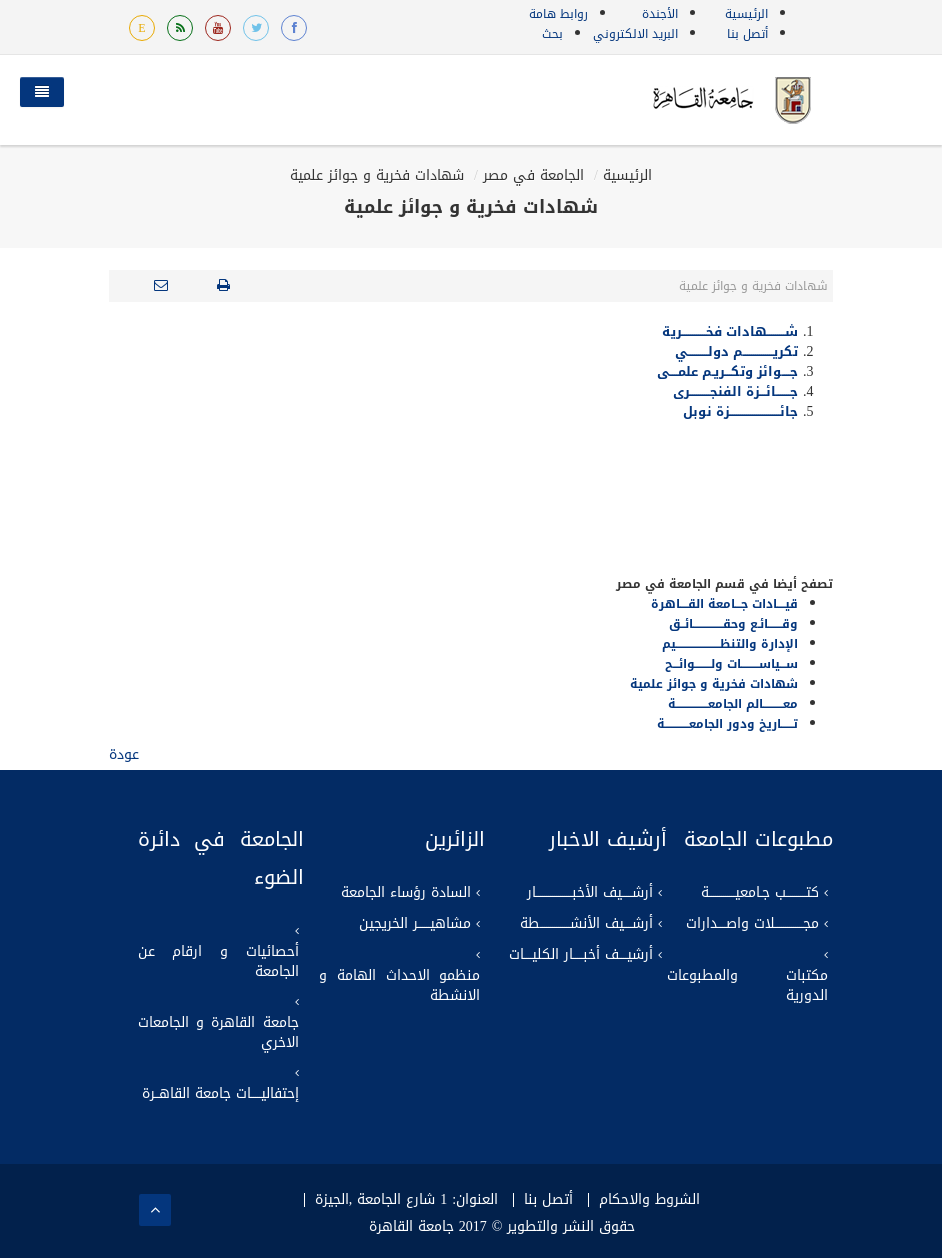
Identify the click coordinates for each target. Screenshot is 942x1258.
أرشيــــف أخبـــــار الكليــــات (581, 955)
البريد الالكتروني (635, 34)
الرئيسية (746, 14)
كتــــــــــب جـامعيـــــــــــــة (760, 893)
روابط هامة (558, 14)
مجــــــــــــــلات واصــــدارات (752, 924)
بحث (552, 34)
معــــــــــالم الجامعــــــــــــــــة (733, 704)
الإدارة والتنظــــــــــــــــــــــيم (730, 644)
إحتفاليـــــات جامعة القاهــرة (220, 1094)
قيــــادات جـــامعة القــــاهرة (724, 604)
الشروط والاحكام (649, 1200)
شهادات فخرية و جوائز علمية (377, 175)
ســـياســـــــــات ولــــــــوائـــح (731, 664)
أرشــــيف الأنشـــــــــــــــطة (586, 924)
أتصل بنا (747, 34)
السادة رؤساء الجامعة (406, 893)
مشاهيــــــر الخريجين (415, 924)
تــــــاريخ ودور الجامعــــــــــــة (727, 724)
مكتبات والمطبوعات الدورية (747, 986)
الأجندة (660, 14)
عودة (124, 754)
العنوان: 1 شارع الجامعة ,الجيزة (406, 1200)
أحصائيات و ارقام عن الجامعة (218, 962)
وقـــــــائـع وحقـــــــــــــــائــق (733, 624)
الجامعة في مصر (533, 175)
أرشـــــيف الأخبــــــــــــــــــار (590, 893)
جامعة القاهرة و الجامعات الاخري (218, 1033)
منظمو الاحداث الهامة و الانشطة (399, 986)
